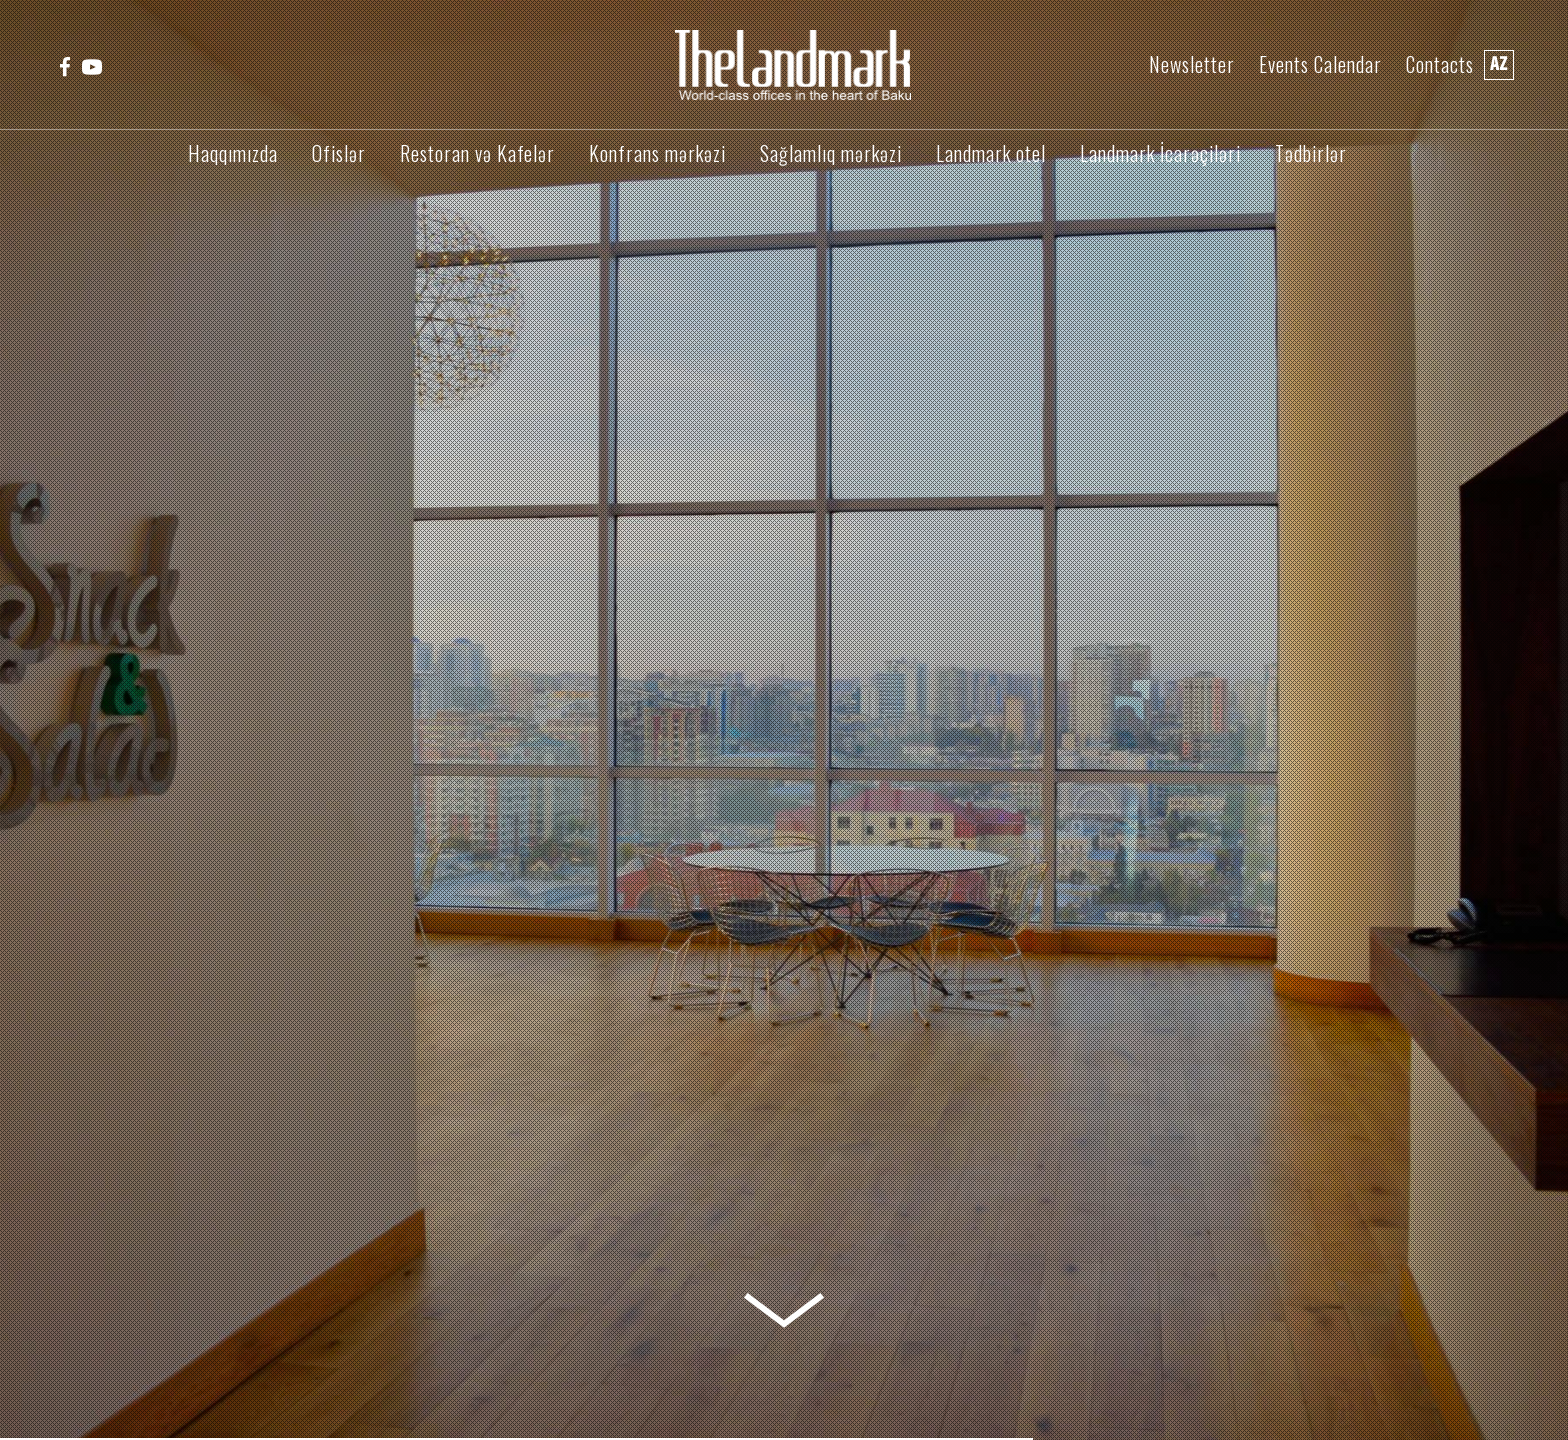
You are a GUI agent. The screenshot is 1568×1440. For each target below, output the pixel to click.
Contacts (1440, 64)
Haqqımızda (233, 153)
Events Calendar (1320, 64)
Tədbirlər (1311, 153)
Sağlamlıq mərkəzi (831, 153)
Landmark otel (991, 153)
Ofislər (339, 153)
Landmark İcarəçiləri (1160, 153)
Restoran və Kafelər (477, 153)
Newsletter (1192, 64)
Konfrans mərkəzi (657, 153)
